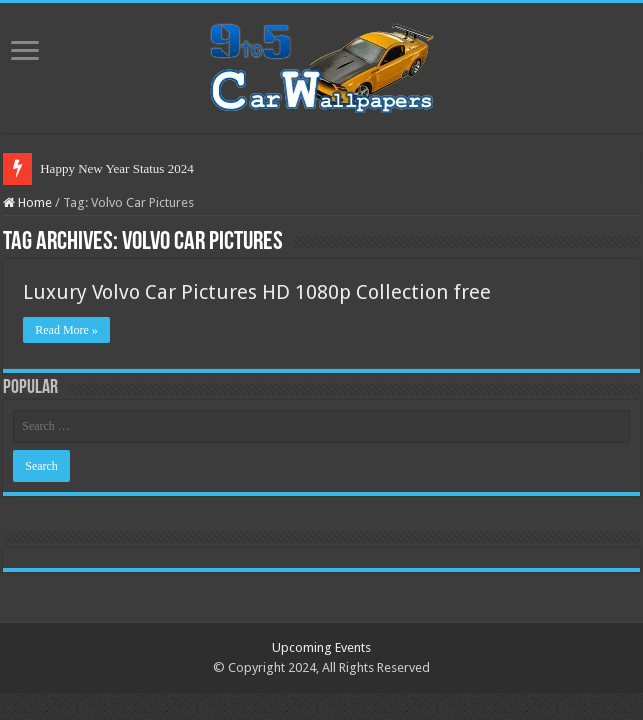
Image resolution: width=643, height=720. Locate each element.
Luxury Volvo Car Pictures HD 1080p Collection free (257, 292)
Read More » (66, 330)
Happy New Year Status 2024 (116, 168)
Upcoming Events (321, 647)
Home (27, 202)
